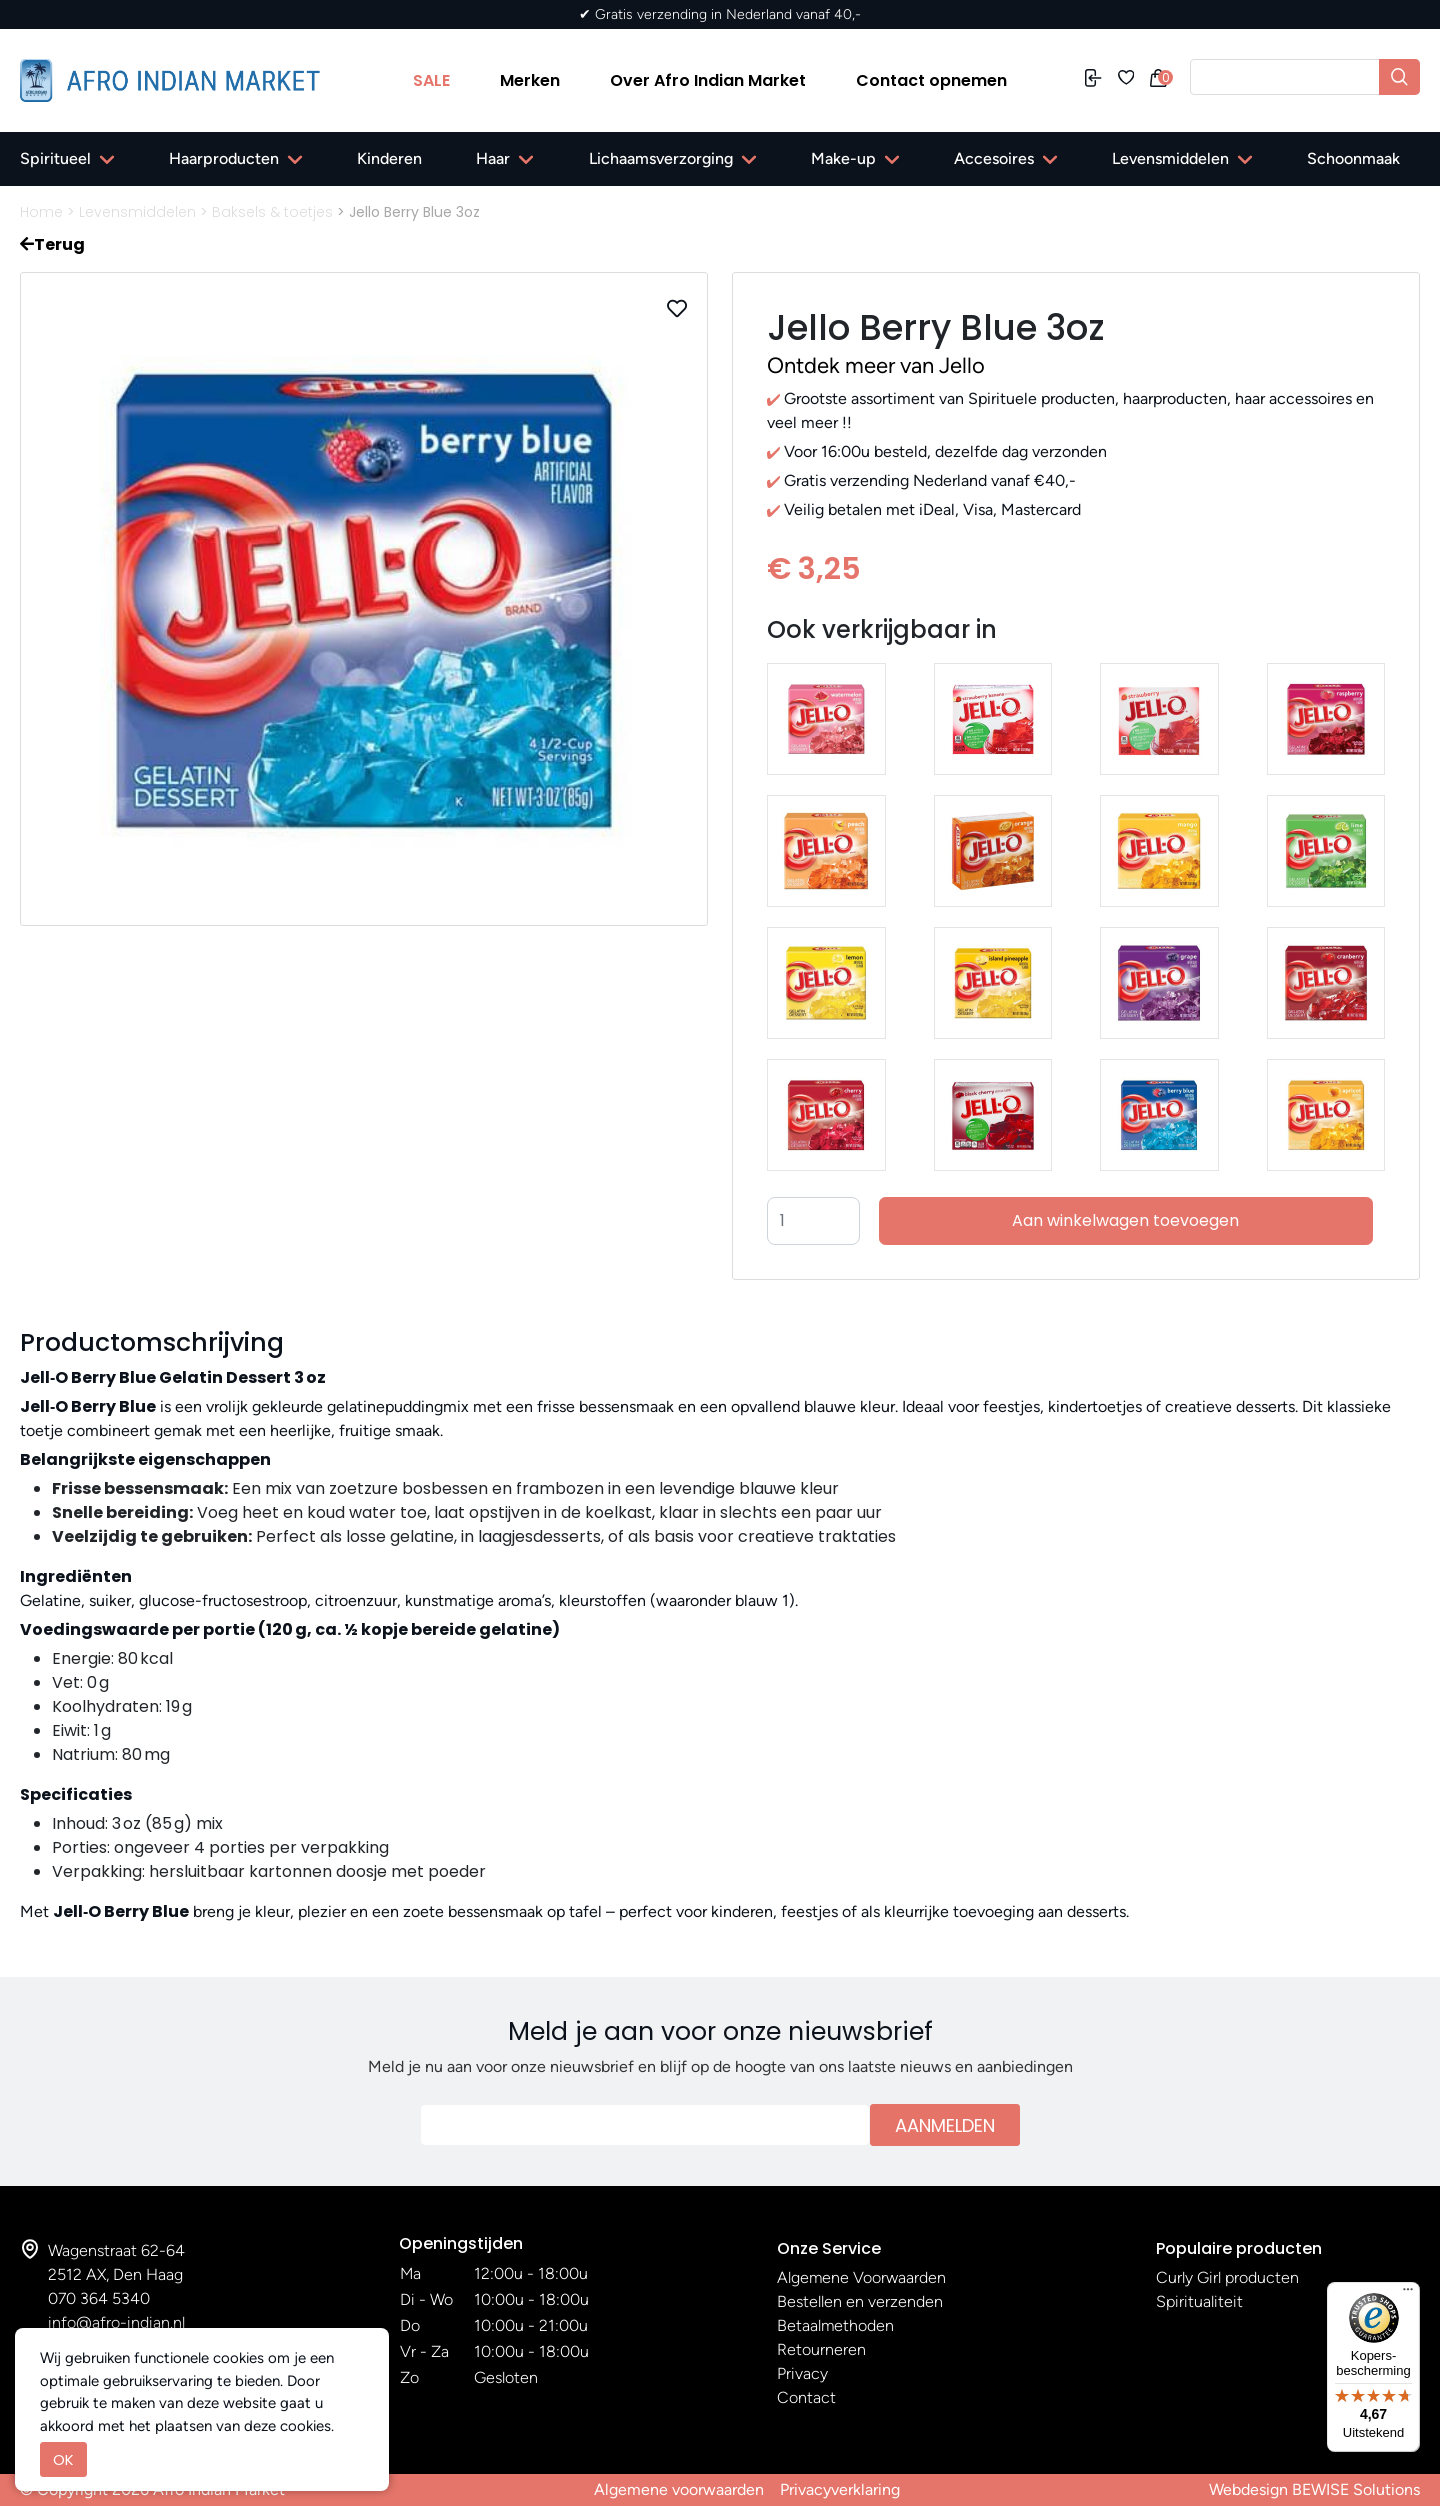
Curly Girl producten (1227, 2277)
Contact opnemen (931, 80)
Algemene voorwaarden (679, 2489)
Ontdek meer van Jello (876, 365)
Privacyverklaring (840, 2489)
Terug (52, 244)
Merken (530, 80)
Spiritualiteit (1199, 2301)
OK (63, 2459)
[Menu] (1408, 2294)
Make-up (843, 158)
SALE (431, 80)
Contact (806, 2397)
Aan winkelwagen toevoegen (1125, 1220)
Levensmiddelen (1170, 158)
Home (41, 212)
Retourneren (821, 2349)
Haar (493, 158)
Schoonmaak (1353, 158)
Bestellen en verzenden (860, 2301)
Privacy (802, 2373)
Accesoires (994, 158)
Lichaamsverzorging (661, 158)
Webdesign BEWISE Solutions (1314, 2489)
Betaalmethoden (835, 2325)
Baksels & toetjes (272, 212)
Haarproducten (224, 158)
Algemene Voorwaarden (861, 2277)
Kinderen (389, 158)
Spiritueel (55, 158)
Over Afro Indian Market (708, 80)
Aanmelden (945, 2125)
